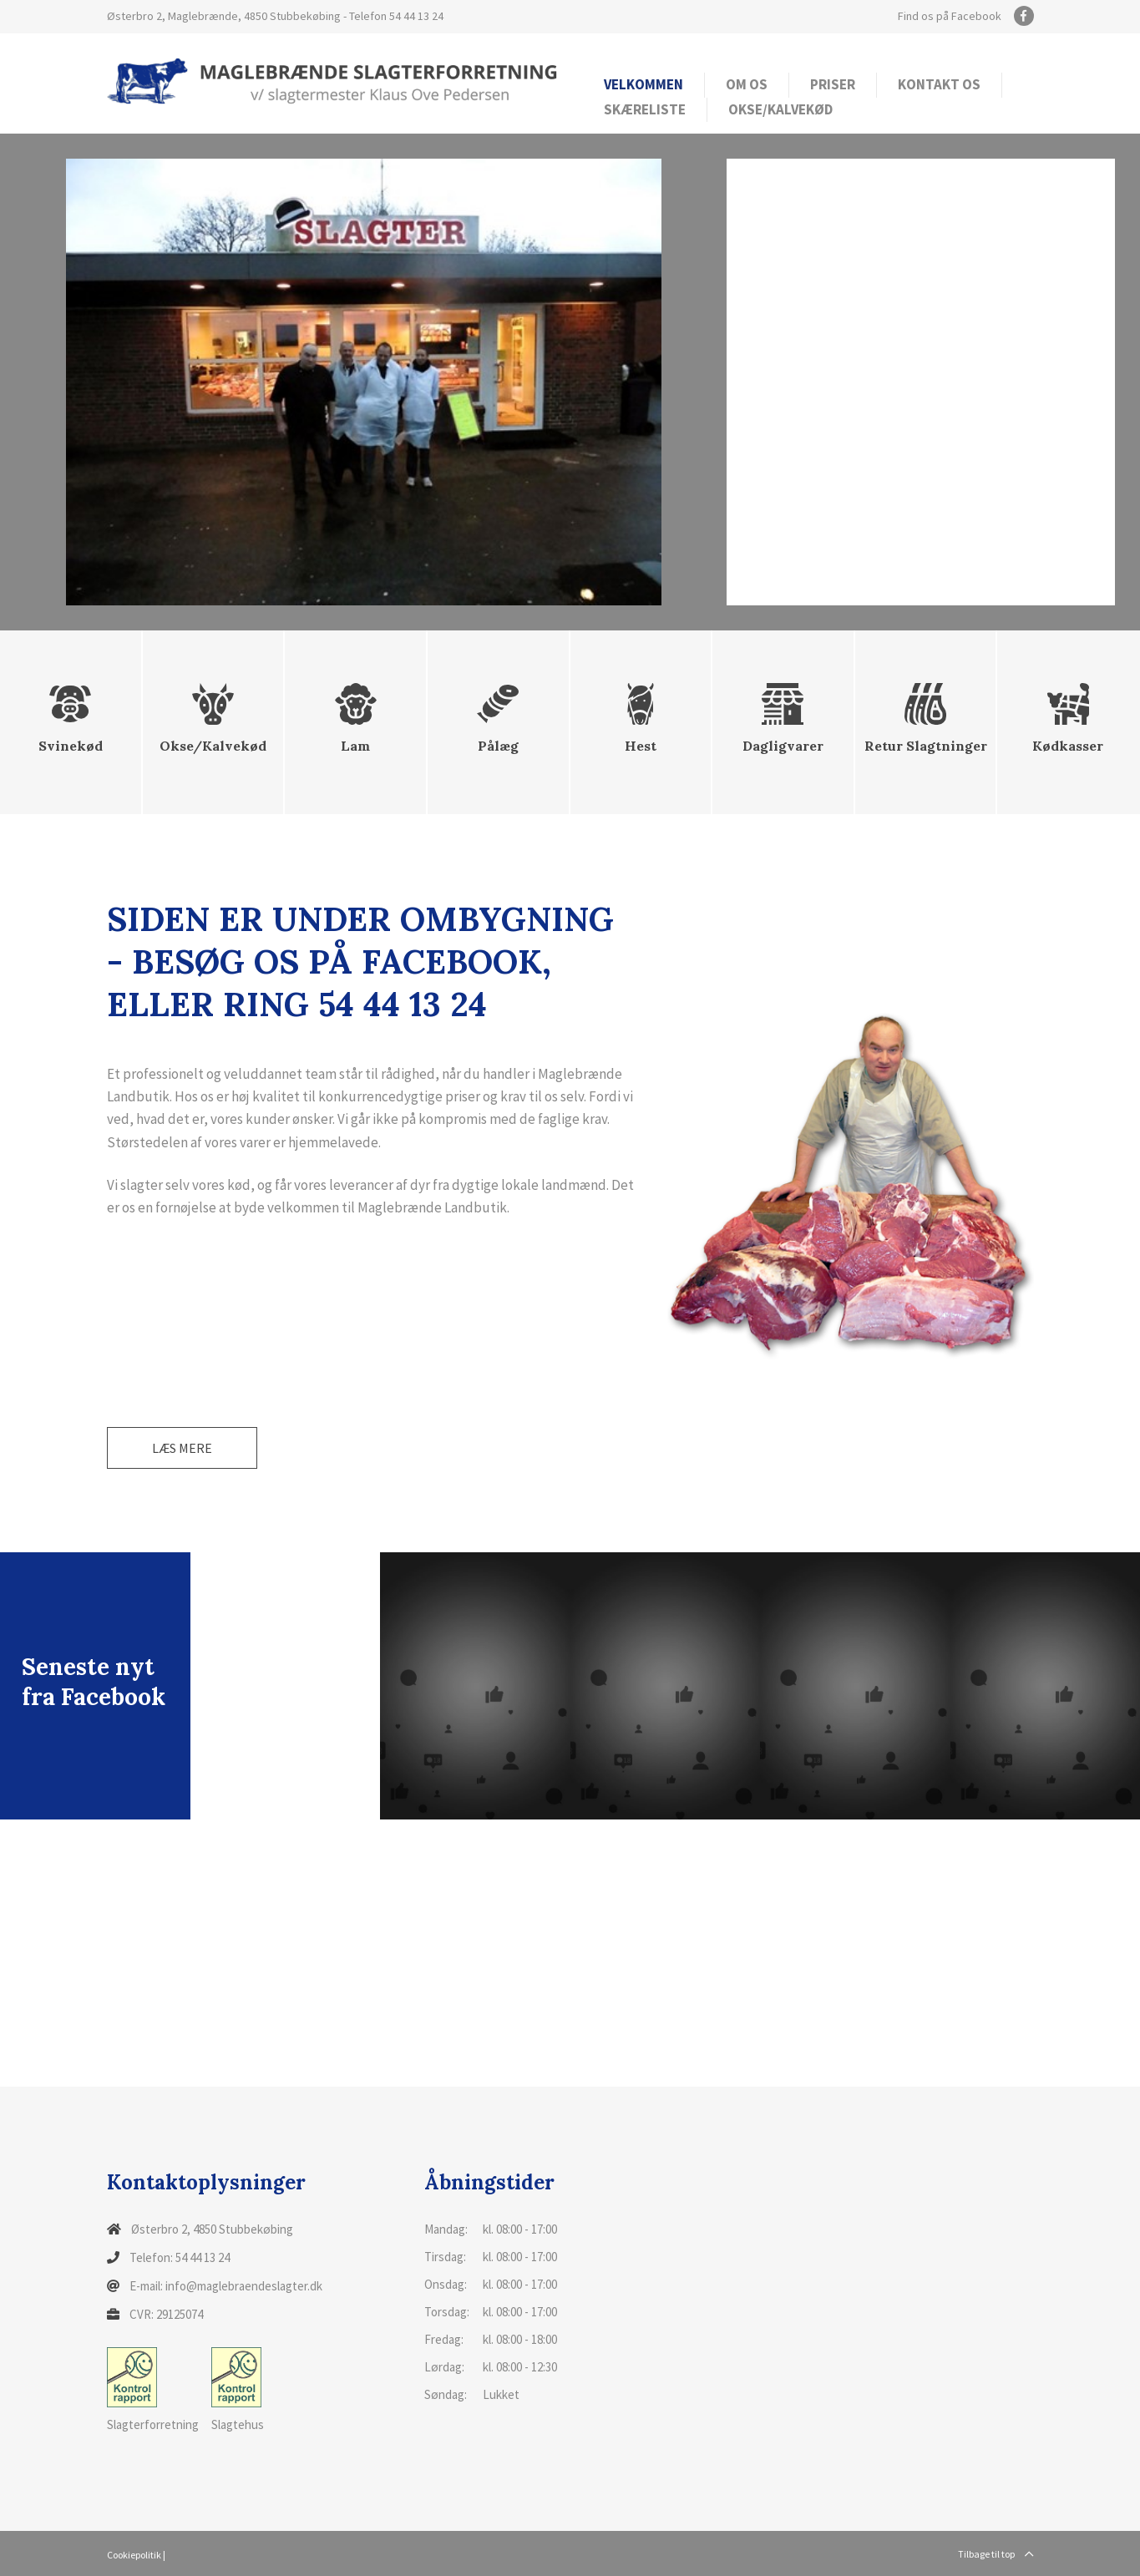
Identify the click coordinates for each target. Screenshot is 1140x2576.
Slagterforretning (153, 2389)
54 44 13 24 (416, 15)
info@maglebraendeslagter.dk (243, 2286)
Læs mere (182, 1448)
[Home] (332, 80)
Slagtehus (237, 2389)
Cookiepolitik (134, 2554)
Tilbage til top (996, 2554)
